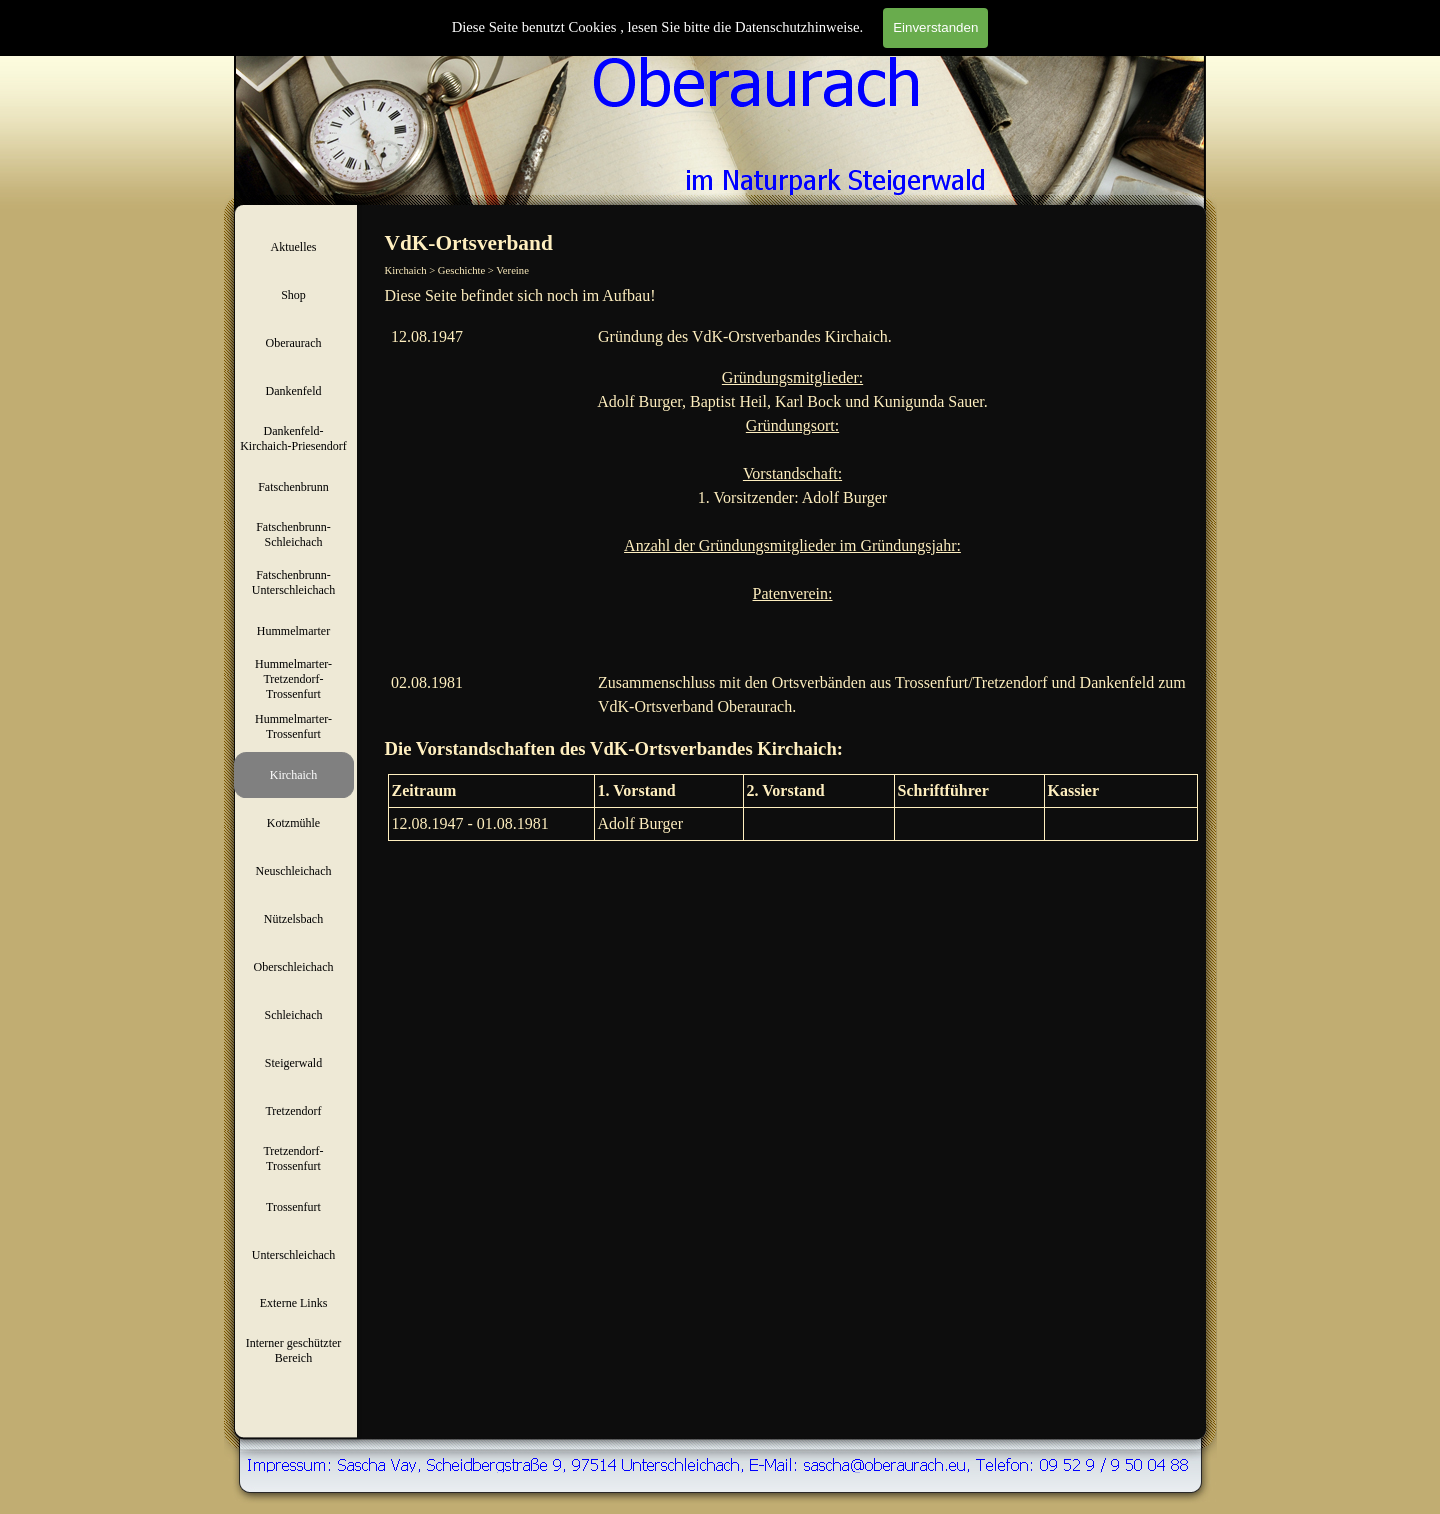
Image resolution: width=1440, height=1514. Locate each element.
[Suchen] (1082, 37)
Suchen (1182, 37)
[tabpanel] (793, 296)
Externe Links (294, 1303)
